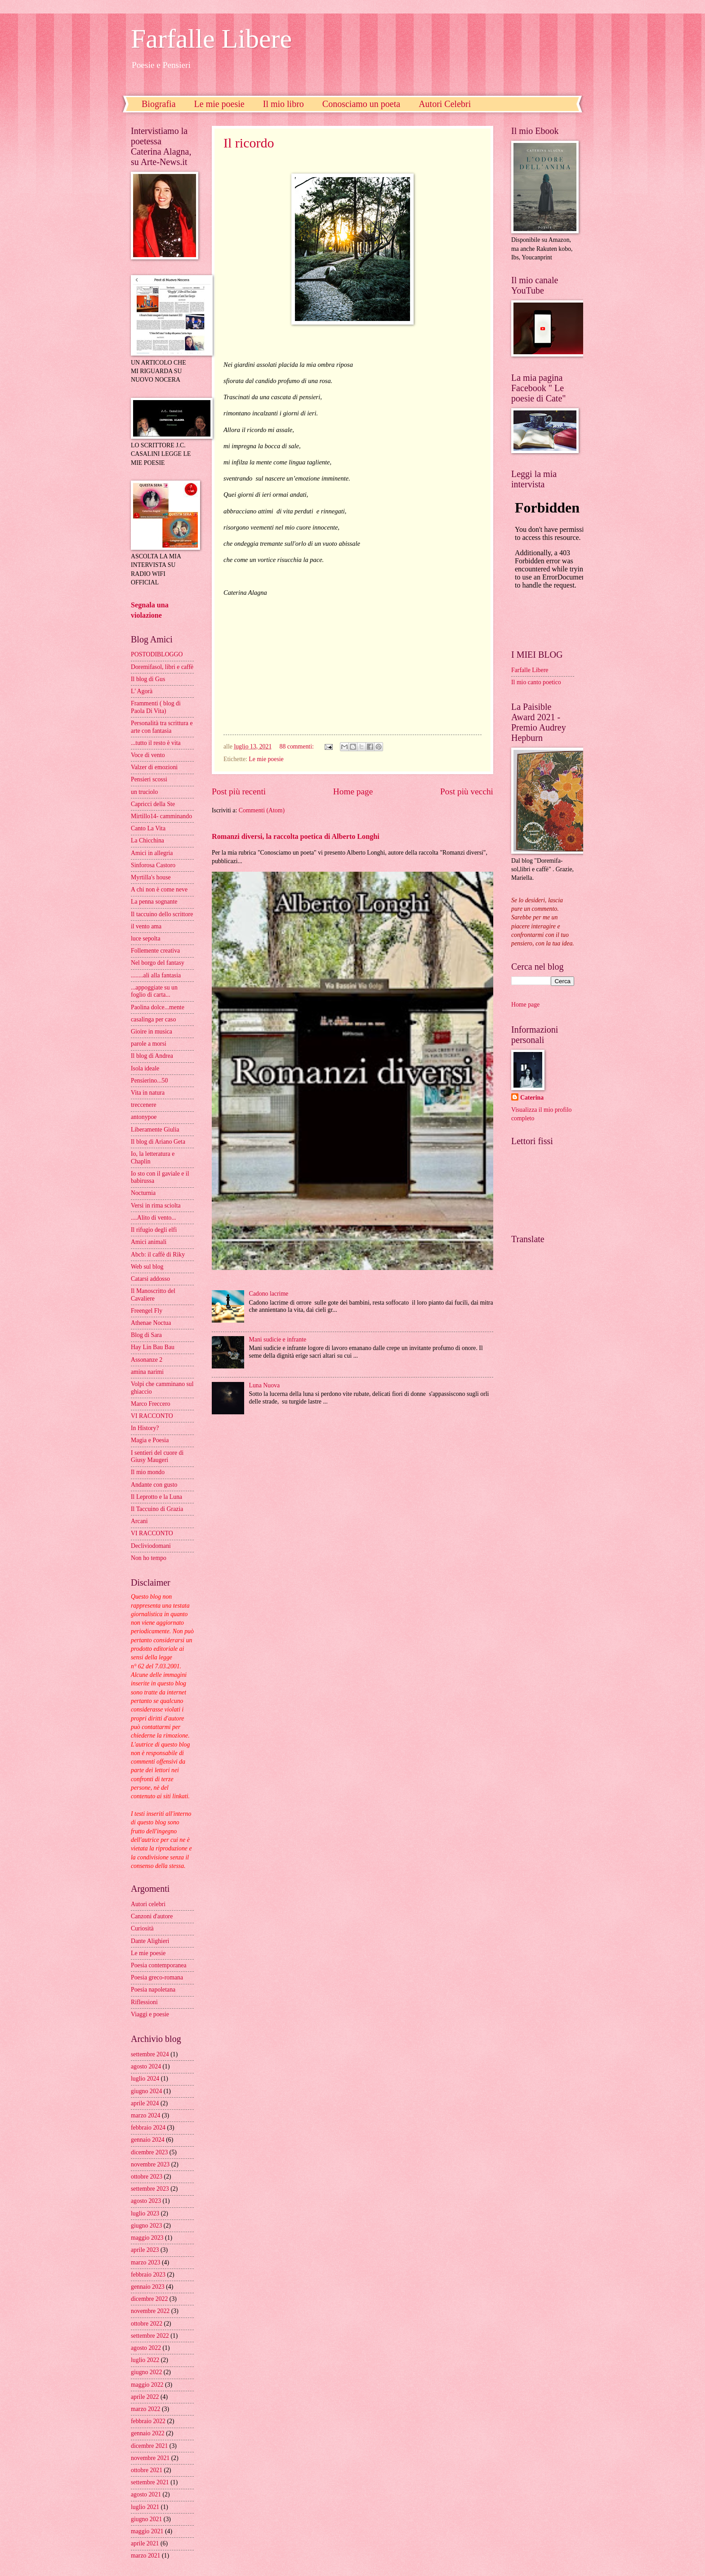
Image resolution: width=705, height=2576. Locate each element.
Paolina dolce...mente (157, 1007)
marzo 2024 (146, 2115)
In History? (145, 1428)
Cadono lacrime (269, 1293)
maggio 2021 (147, 2531)
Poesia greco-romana (157, 1977)
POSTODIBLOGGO (157, 654)
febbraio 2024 (148, 2127)
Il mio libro (283, 104)
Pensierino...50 (149, 1080)
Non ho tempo (148, 1558)
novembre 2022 (150, 2311)
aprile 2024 (145, 2103)
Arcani (139, 1521)
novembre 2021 (150, 2458)
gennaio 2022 (148, 2433)
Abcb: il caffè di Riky (158, 1254)
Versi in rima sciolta (156, 1205)
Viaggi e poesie (150, 2014)
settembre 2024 (150, 2054)
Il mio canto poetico (536, 682)
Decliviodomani (151, 1545)
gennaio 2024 (148, 2139)
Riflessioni (144, 2002)
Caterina (532, 1097)
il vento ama (146, 926)
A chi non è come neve (159, 889)
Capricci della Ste (153, 804)
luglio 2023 (145, 2213)
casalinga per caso (153, 1019)
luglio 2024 (145, 2078)
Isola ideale (145, 1068)
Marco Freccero (150, 1403)
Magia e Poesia (150, 1440)
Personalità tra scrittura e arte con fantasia (162, 727)
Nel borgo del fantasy (157, 962)
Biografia (159, 104)
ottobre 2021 (146, 2470)
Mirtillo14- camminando (161, 816)
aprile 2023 (145, 2249)
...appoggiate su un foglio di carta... (154, 991)
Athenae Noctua (151, 1322)
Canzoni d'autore (152, 1916)
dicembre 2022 (149, 2298)
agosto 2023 (146, 2200)
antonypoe (143, 1117)
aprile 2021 (145, 2543)
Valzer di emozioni (154, 767)
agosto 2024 (146, 2066)
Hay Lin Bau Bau (152, 1347)
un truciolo (144, 792)
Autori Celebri (445, 104)
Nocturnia (143, 1193)
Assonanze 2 (146, 1359)
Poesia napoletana (153, 1989)
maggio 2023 (147, 2237)
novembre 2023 (150, 2164)
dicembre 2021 (149, 2445)
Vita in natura (148, 1092)
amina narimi (147, 1371)
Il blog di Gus (148, 679)
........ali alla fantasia (156, 975)
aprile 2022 (145, 2396)
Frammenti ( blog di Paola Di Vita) (156, 707)
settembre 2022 (150, 2335)
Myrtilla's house (151, 877)
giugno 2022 (146, 2372)
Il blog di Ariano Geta (158, 1141)
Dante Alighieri (150, 1941)
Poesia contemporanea (159, 1965)
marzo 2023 (146, 2262)
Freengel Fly (146, 1310)
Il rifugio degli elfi (154, 1229)
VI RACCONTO (152, 1416)
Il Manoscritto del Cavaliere (153, 1295)
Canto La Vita (148, 828)
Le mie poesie (219, 104)
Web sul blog (147, 1266)
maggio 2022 (147, 2384)
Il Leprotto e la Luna (156, 1496)
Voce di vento (148, 755)
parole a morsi (148, 1043)
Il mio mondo (148, 1472)
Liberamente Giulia (155, 1129)
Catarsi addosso (150, 1278)
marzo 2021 (146, 2555)
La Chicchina (147, 840)
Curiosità (142, 1928)
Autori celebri (148, 1904)
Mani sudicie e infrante (278, 1339)
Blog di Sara (146, 1335)
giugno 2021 (146, 2519)
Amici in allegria (152, 853)
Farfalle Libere (211, 38)
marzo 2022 (146, 2409)
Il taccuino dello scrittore (162, 914)
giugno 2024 (146, 2091)
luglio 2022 (145, 2360)
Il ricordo (248, 142)
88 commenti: (298, 746)
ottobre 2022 (146, 2323)
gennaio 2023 (148, 2286)
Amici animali (148, 1242)
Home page (353, 791)
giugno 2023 (146, 2225)
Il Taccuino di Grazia (157, 1509)
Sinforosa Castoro (153, 865)
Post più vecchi (466, 791)
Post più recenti (239, 791)
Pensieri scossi (149, 779)
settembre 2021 (150, 2482)
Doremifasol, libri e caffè (162, 667)
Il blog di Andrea (152, 1055)
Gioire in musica (151, 1031)
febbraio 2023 (148, 2274)
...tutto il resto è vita (156, 743)
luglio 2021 (145, 2507)
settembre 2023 (150, 2188)
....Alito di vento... (153, 1217)
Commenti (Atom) (262, 810)
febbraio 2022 (148, 2421)
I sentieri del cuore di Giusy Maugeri (157, 1456)
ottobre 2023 (146, 2176)
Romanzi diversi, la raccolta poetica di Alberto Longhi (295, 836)
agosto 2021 (146, 2494)
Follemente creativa (155, 950)
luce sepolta (146, 938)
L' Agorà (141, 691)
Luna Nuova (264, 1385)
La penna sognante (154, 901)
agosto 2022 (146, 2347)
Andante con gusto (154, 1484)
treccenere (143, 1104)
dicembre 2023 (149, 2152)
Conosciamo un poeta (361, 104)
